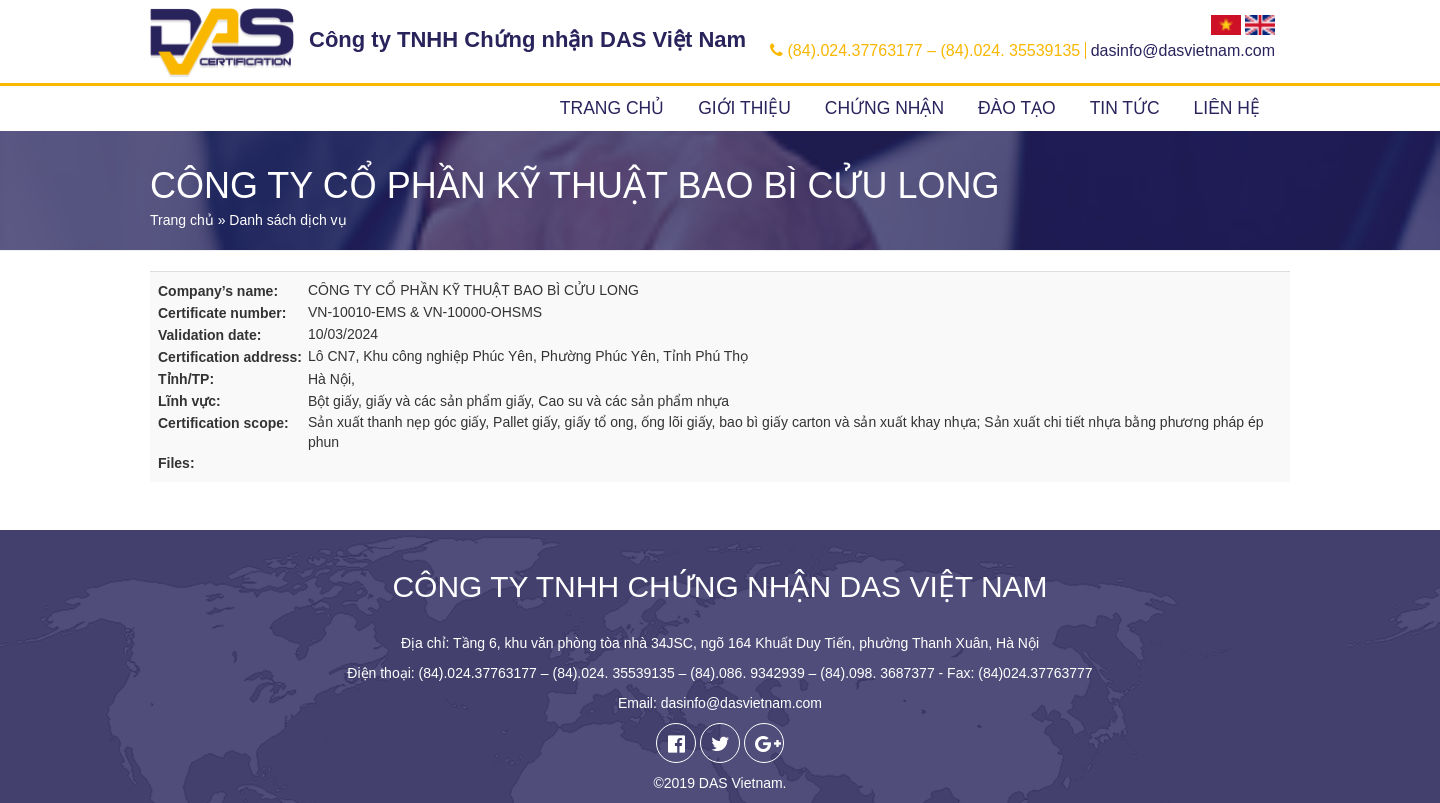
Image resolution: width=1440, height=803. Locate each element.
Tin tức (1125, 108)
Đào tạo (1017, 108)
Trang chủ (612, 108)
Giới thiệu (744, 108)
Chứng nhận (884, 108)
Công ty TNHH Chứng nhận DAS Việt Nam (527, 39)
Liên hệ (1227, 108)
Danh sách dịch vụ (287, 220)
